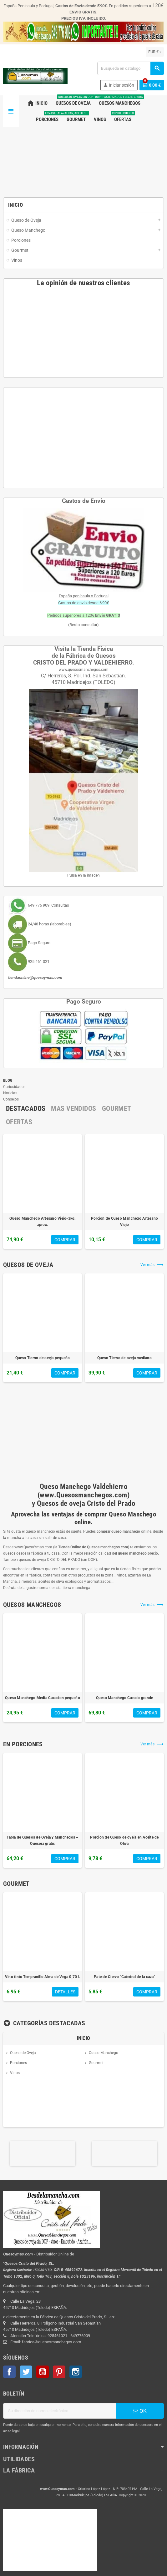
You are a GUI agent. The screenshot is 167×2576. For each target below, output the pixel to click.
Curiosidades (14, 1087)
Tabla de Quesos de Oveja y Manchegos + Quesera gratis (42, 1840)
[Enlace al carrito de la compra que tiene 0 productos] (151, 85)
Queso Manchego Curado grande (124, 1698)
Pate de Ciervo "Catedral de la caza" (124, 1977)
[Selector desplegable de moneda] (155, 52)
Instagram (75, 2372)
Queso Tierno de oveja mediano (124, 1358)
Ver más (152, 1265)
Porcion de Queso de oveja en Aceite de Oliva (124, 1840)
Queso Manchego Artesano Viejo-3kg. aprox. (42, 1221)
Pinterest (59, 2372)
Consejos (11, 1099)
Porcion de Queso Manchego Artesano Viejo (124, 1221)
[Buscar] (130, 68)
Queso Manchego (103, 2053)
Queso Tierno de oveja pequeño (42, 1358)
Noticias (10, 1093)
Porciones (18, 2063)
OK (140, 2411)
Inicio (83, 2038)
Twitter (26, 2372)
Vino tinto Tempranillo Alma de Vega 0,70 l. (42, 1977)
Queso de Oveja (23, 2053)
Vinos (15, 2073)
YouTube (42, 2372)
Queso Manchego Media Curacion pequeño (42, 1698)
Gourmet (96, 2063)
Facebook (9, 2372)
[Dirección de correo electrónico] (59, 2411)
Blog (8, 1080)
